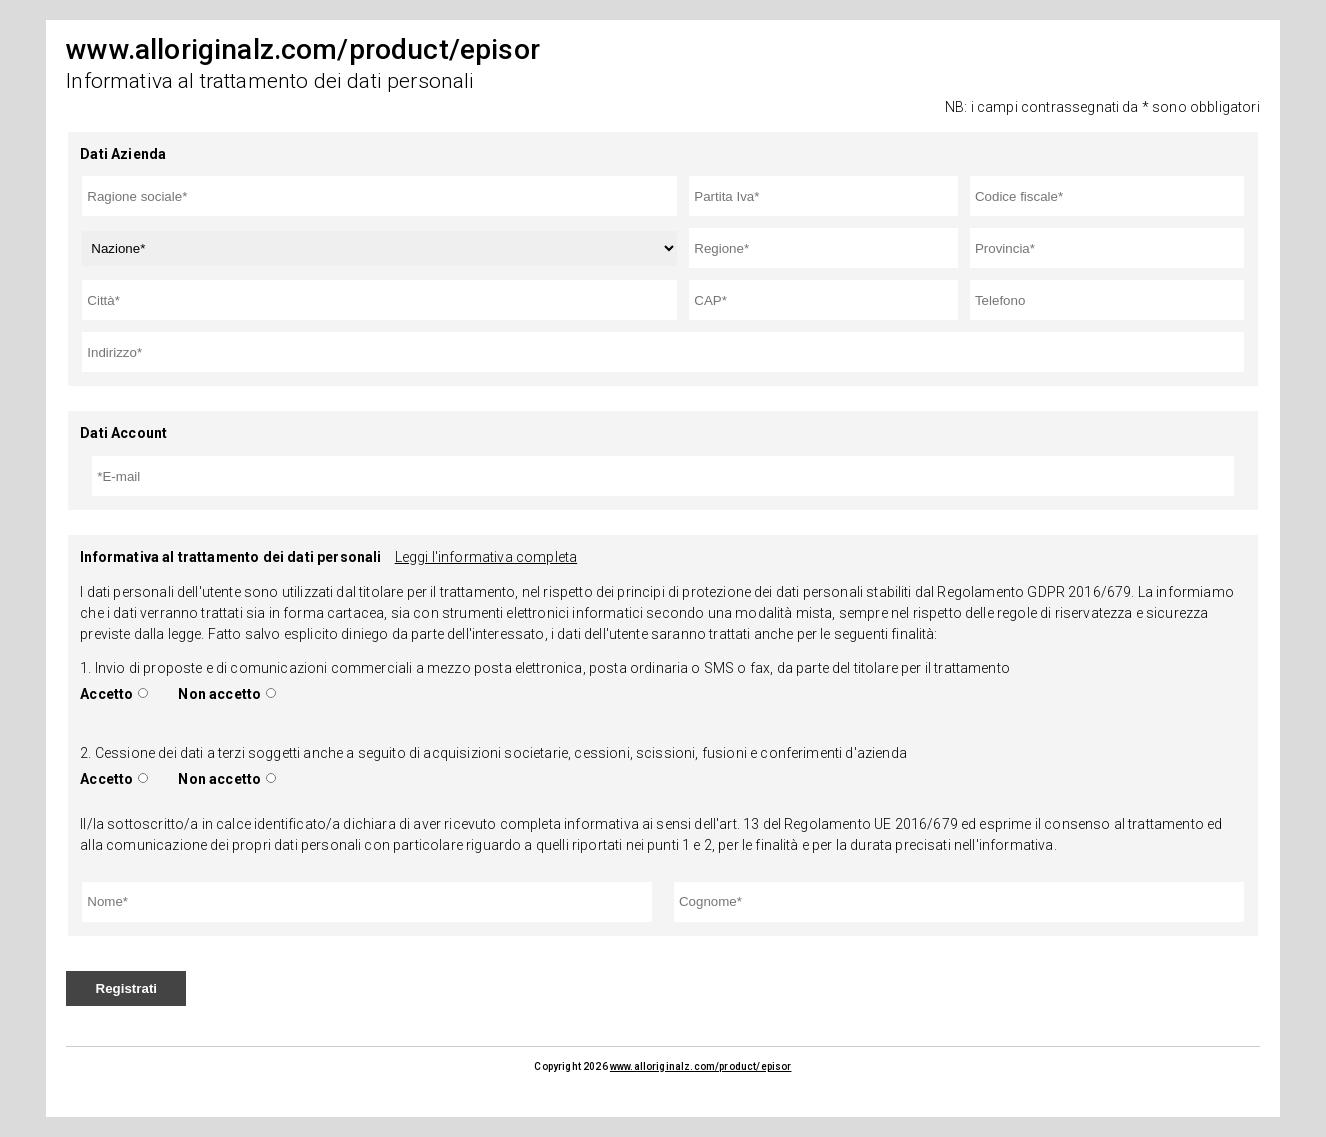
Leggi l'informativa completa (486, 557)
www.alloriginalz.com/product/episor (701, 1066)
